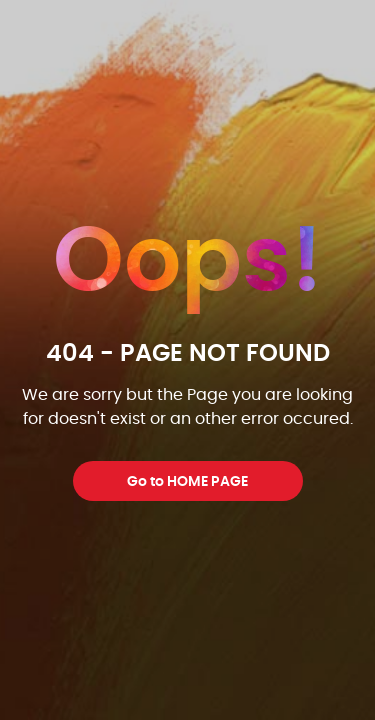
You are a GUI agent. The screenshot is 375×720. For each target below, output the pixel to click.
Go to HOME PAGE (187, 482)
